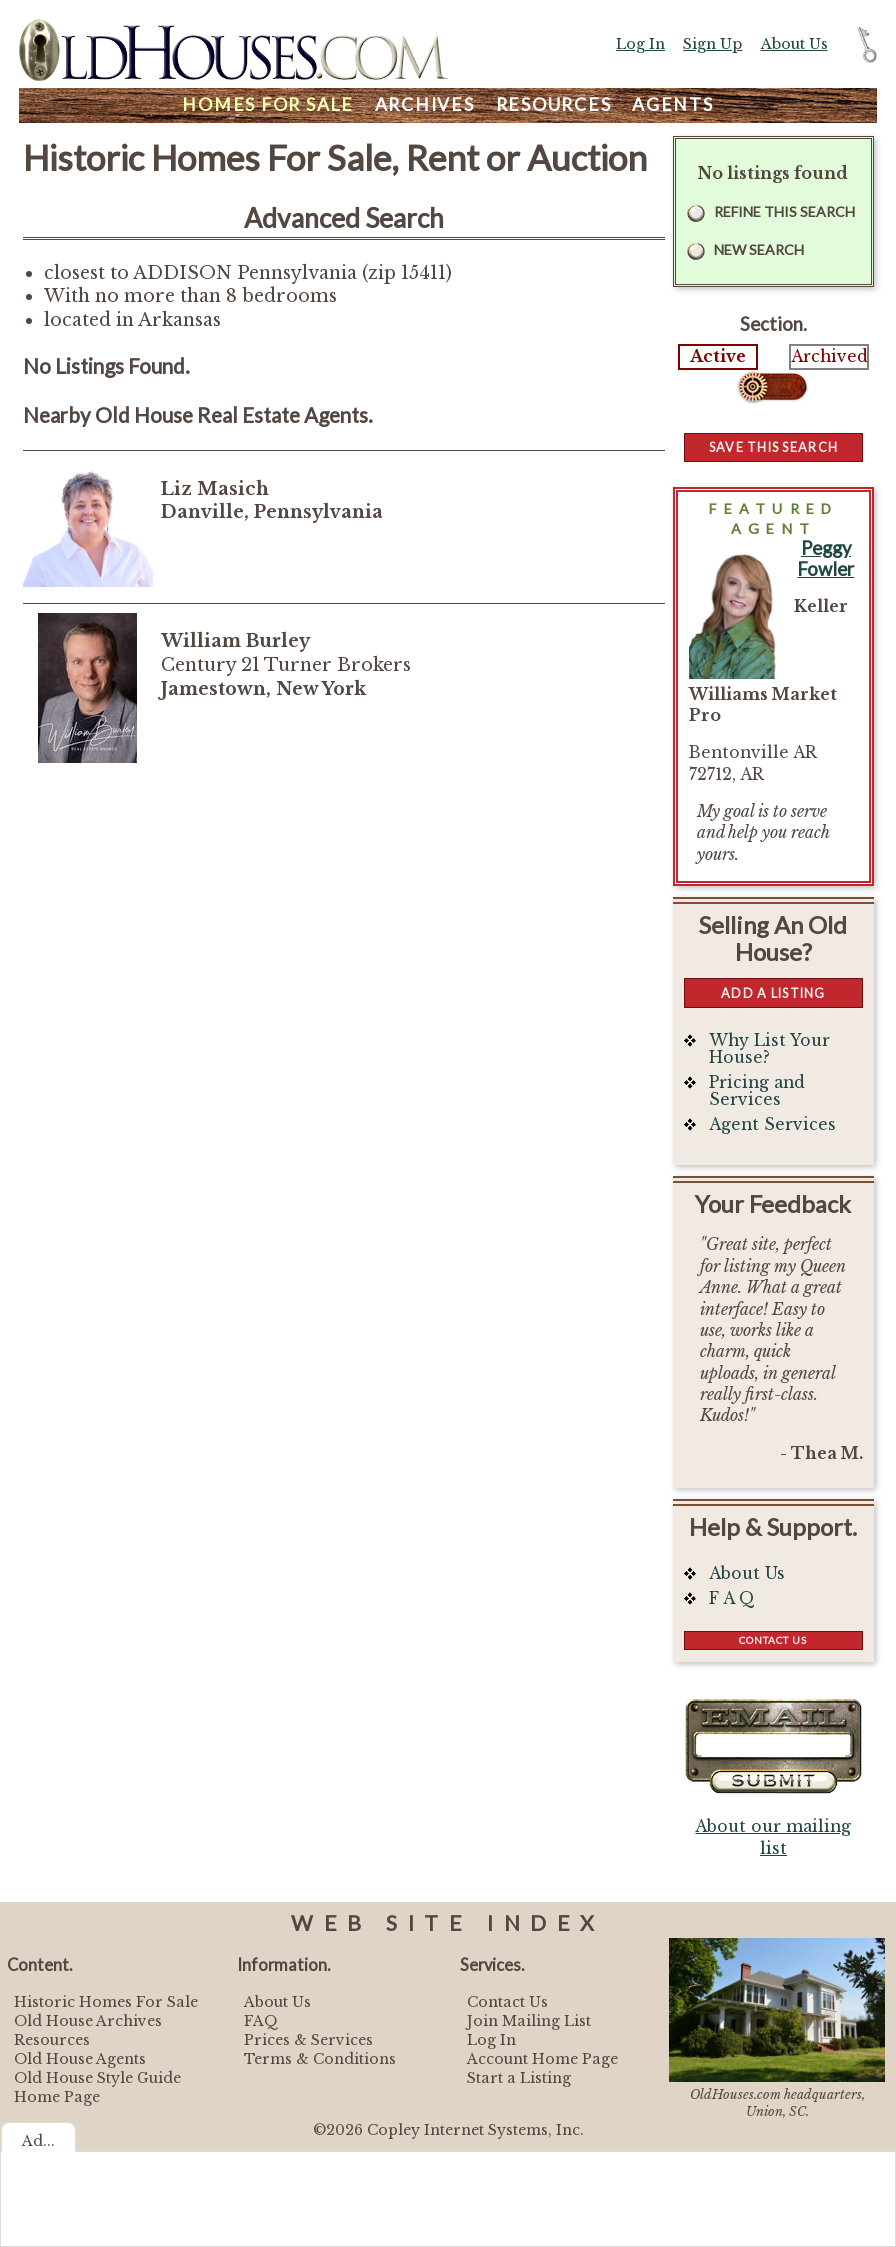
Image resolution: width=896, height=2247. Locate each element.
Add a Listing (773, 993)
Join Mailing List (529, 2021)
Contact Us (773, 1640)
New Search (759, 249)
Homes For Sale (268, 104)
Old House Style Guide (97, 2078)
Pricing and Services (757, 1091)
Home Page (57, 2097)
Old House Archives (88, 2021)
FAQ (261, 2021)
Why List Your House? (769, 1049)
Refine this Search (784, 211)
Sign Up (712, 44)
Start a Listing (519, 2078)
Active (718, 356)
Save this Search (773, 447)
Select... (773, 387)
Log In (640, 44)
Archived (829, 356)
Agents (673, 104)
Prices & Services (308, 2040)
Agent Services (772, 1124)
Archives (425, 104)
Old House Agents (80, 2059)
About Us (794, 44)
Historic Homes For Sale (106, 2002)
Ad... (38, 2141)
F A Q (732, 1598)
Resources (554, 104)
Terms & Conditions (320, 2059)
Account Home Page (542, 2059)
